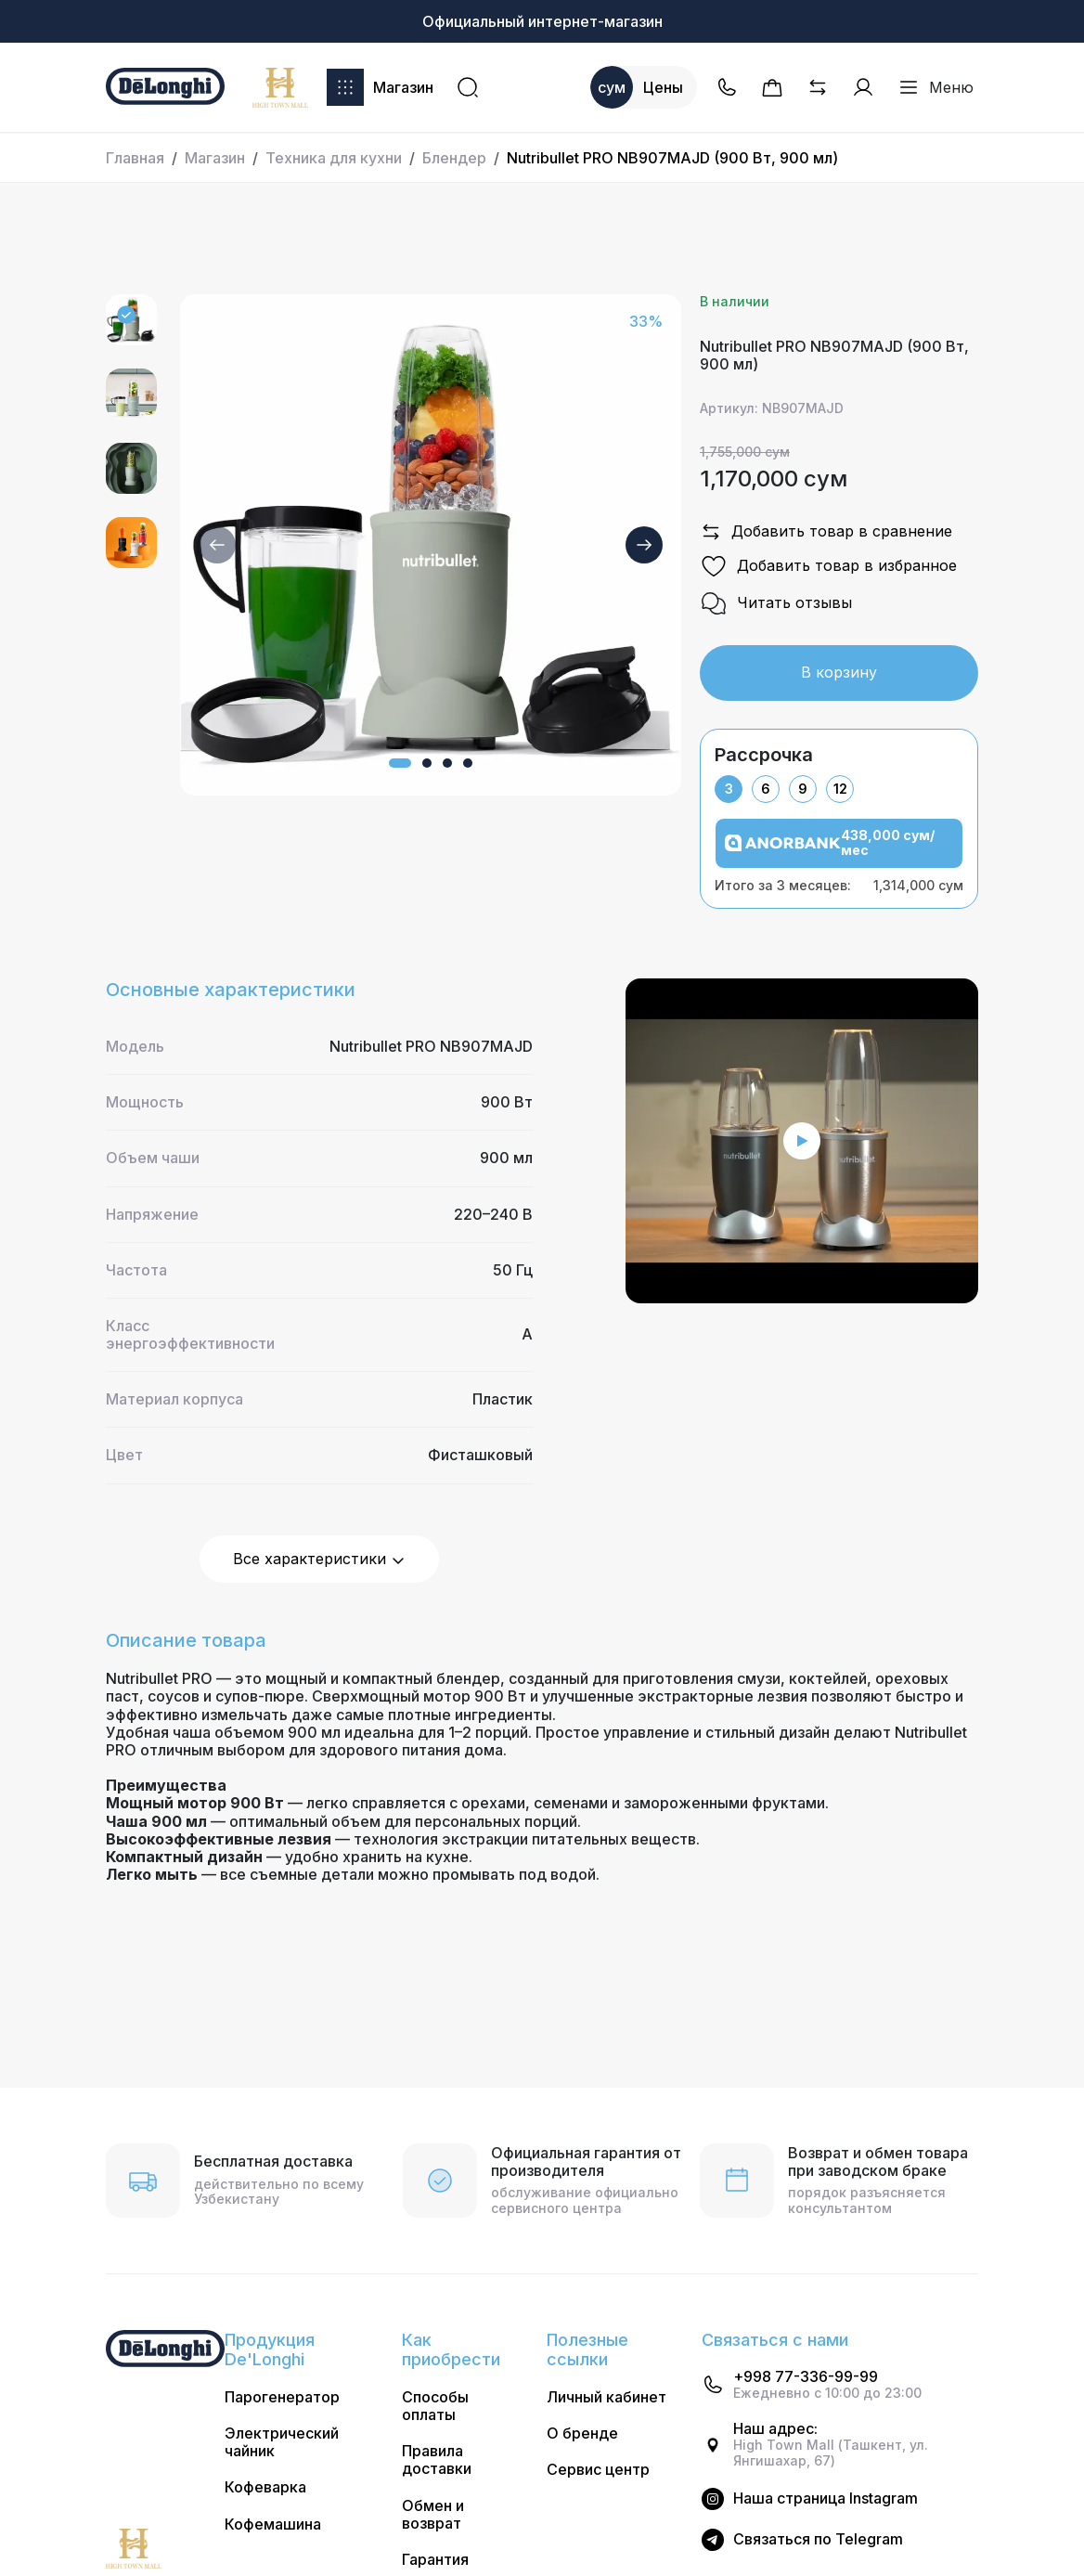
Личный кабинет (606, 2397)
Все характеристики (319, 1558)
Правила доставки (436, 2460)
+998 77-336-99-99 (805, 2377)
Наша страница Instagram (825, 2498)
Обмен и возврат (433, 2514)
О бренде (582, 2433)
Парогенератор (282, 2397)
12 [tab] (840, 788)
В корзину (839, 672)
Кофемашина (273, 2524)
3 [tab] (729, 788)
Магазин (380, 87)
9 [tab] (802, 788)
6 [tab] (765, 788)
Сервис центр (598, 2470)
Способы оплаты (435, 2406)
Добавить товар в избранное (828, 566)
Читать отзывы (776, 603)
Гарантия (435, 2560)
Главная (135, 158)
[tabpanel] (839, 856)
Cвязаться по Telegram (818, 2539)
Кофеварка (265, 2487)
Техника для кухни (333, 158)
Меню (935, 87)
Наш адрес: (775, 2429)
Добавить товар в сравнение (826, 532)
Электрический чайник (282, 2442)
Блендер (454, 158)
